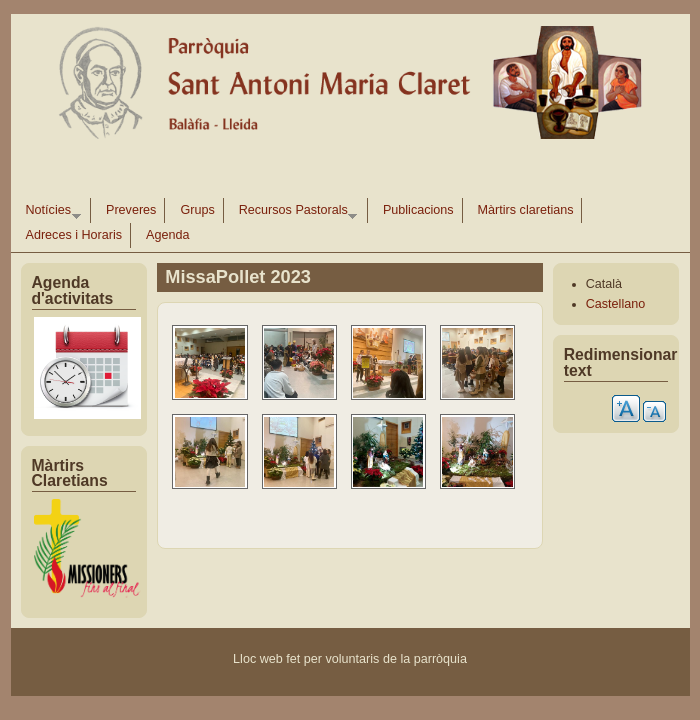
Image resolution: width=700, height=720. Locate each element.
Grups (197, 210)
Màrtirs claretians (526, 210)
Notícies (49, 213)
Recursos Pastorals (294, 213)
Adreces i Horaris (74, 235)
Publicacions (418, 210)
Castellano (616, 304)
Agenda (167, 235)
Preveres (131, 210)
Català (604, 284)
